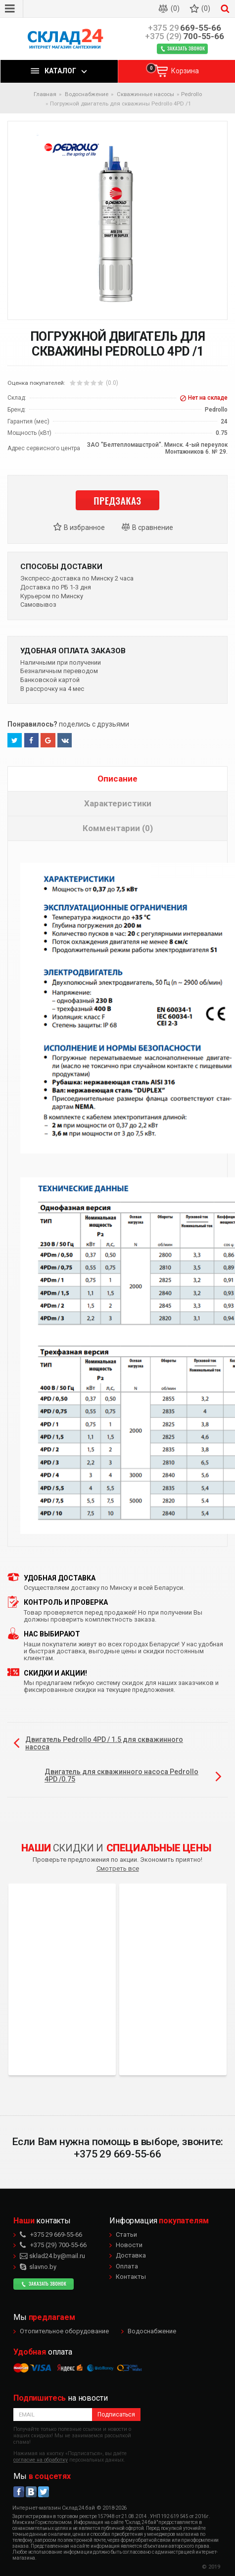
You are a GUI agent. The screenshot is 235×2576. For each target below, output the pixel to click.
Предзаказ (117, 500)
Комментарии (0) (118, 828)
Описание (117, 779)
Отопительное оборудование (64, 2331)
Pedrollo (191, 94)
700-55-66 (184, 36)
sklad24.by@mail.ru (52, 2256)
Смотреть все (117, 1868)
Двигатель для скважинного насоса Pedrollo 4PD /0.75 (121, 1775)
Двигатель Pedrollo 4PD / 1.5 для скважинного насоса (104, 1743)
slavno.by (38, 2266)
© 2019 (211, 2567)
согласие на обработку (40, 2460)
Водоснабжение (152, 2331)
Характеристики (117, 803)
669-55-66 (184, 28)
